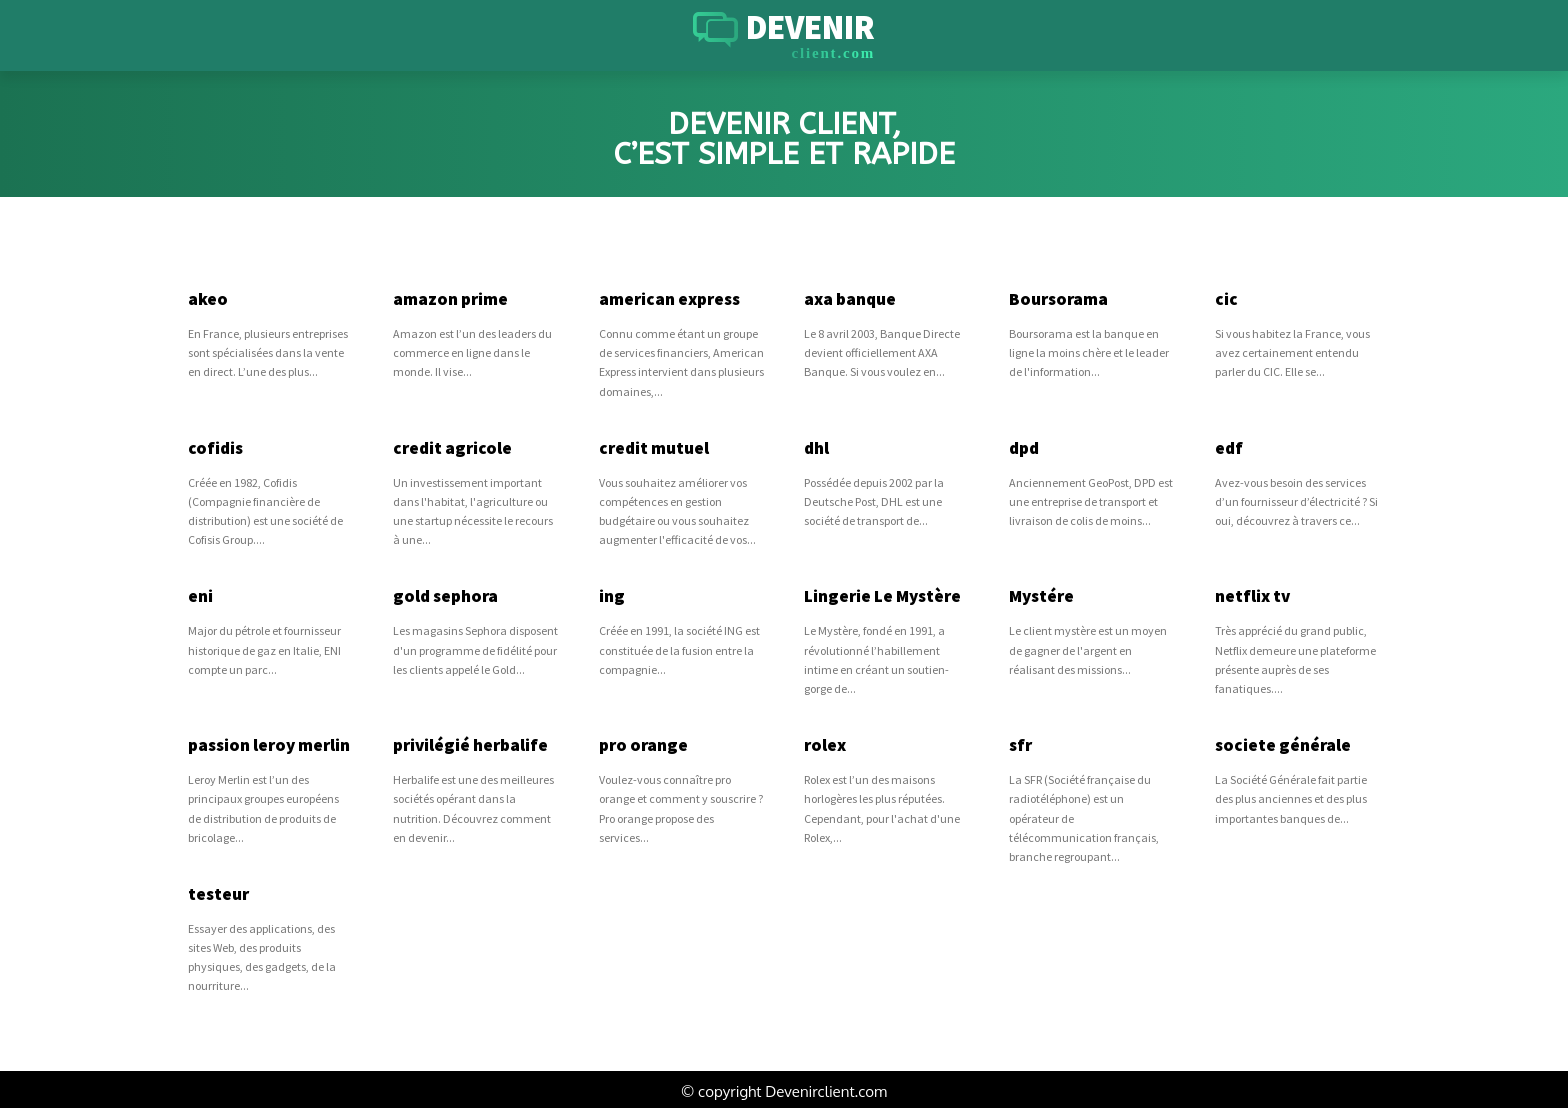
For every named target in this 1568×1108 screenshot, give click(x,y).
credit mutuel (653, 447)
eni (200, 595)
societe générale (1281, 743)
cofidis (214, 447)
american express (669, 299)
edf (1228, 447)
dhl (816, 447)
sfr (1020, 743)
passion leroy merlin (268, 743)
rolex (824, 743)
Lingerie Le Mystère (882, 595)
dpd (1024, 447)
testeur (218, 890)
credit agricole (450, 447)
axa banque (850, 299)
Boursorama (1057, 299)
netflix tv (1252, 595)
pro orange (642, 743)
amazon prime (450, 299)
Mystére (1041, 595)
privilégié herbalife (469, 743)
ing (611, 595)
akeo (207, 299)
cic (1225, 299)
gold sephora (444, 595)
